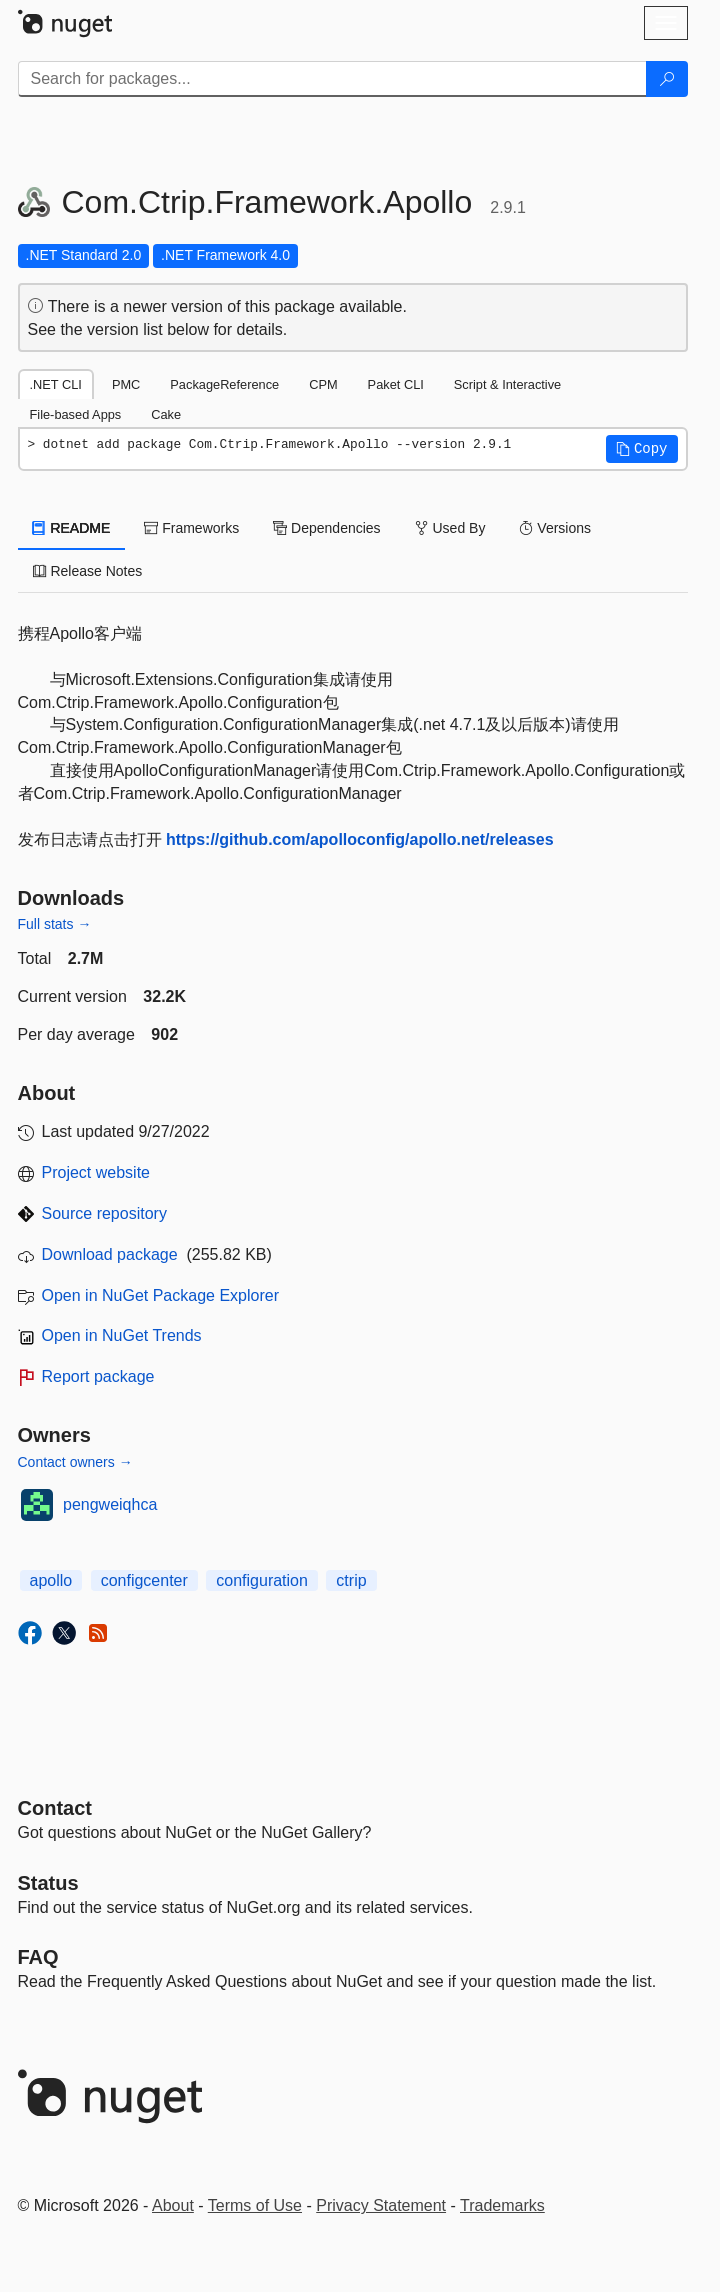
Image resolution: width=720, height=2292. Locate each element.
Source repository (104, 1213)
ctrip (351, 1580)
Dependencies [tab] (326, 528)
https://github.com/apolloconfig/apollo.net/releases (360, 839)
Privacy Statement (381, 2205)
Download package (110, 1254)
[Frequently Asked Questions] (38, 1957)
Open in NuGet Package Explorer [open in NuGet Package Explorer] (160, 1295)
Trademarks (502, 2205)
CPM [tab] (323, 384)
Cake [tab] (166, 414)
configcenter (144, 1580)
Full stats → (55, 924)
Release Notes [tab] (88, 571)
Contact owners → (75, 1462)
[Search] (667, 79)
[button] (642, 449)
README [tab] (72, 528)
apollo (51, 1580)
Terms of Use (255, 2205)
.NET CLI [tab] (56, 384)
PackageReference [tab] (224, 384)
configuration (262, 1580)
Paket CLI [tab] (396, 384)
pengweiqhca (110, 1504)
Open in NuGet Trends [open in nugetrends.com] (122, 1335)
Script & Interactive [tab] (507, 384)
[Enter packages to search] (332, 79)
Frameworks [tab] (191, 528)
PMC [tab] (126, 384)
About (173, 2205)
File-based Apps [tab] (76, 414)
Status (48, 1883)
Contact (55, 1808)
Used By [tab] (450, 528)
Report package (98, 1376)
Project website (96, 1172)
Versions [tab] (555, 528)
